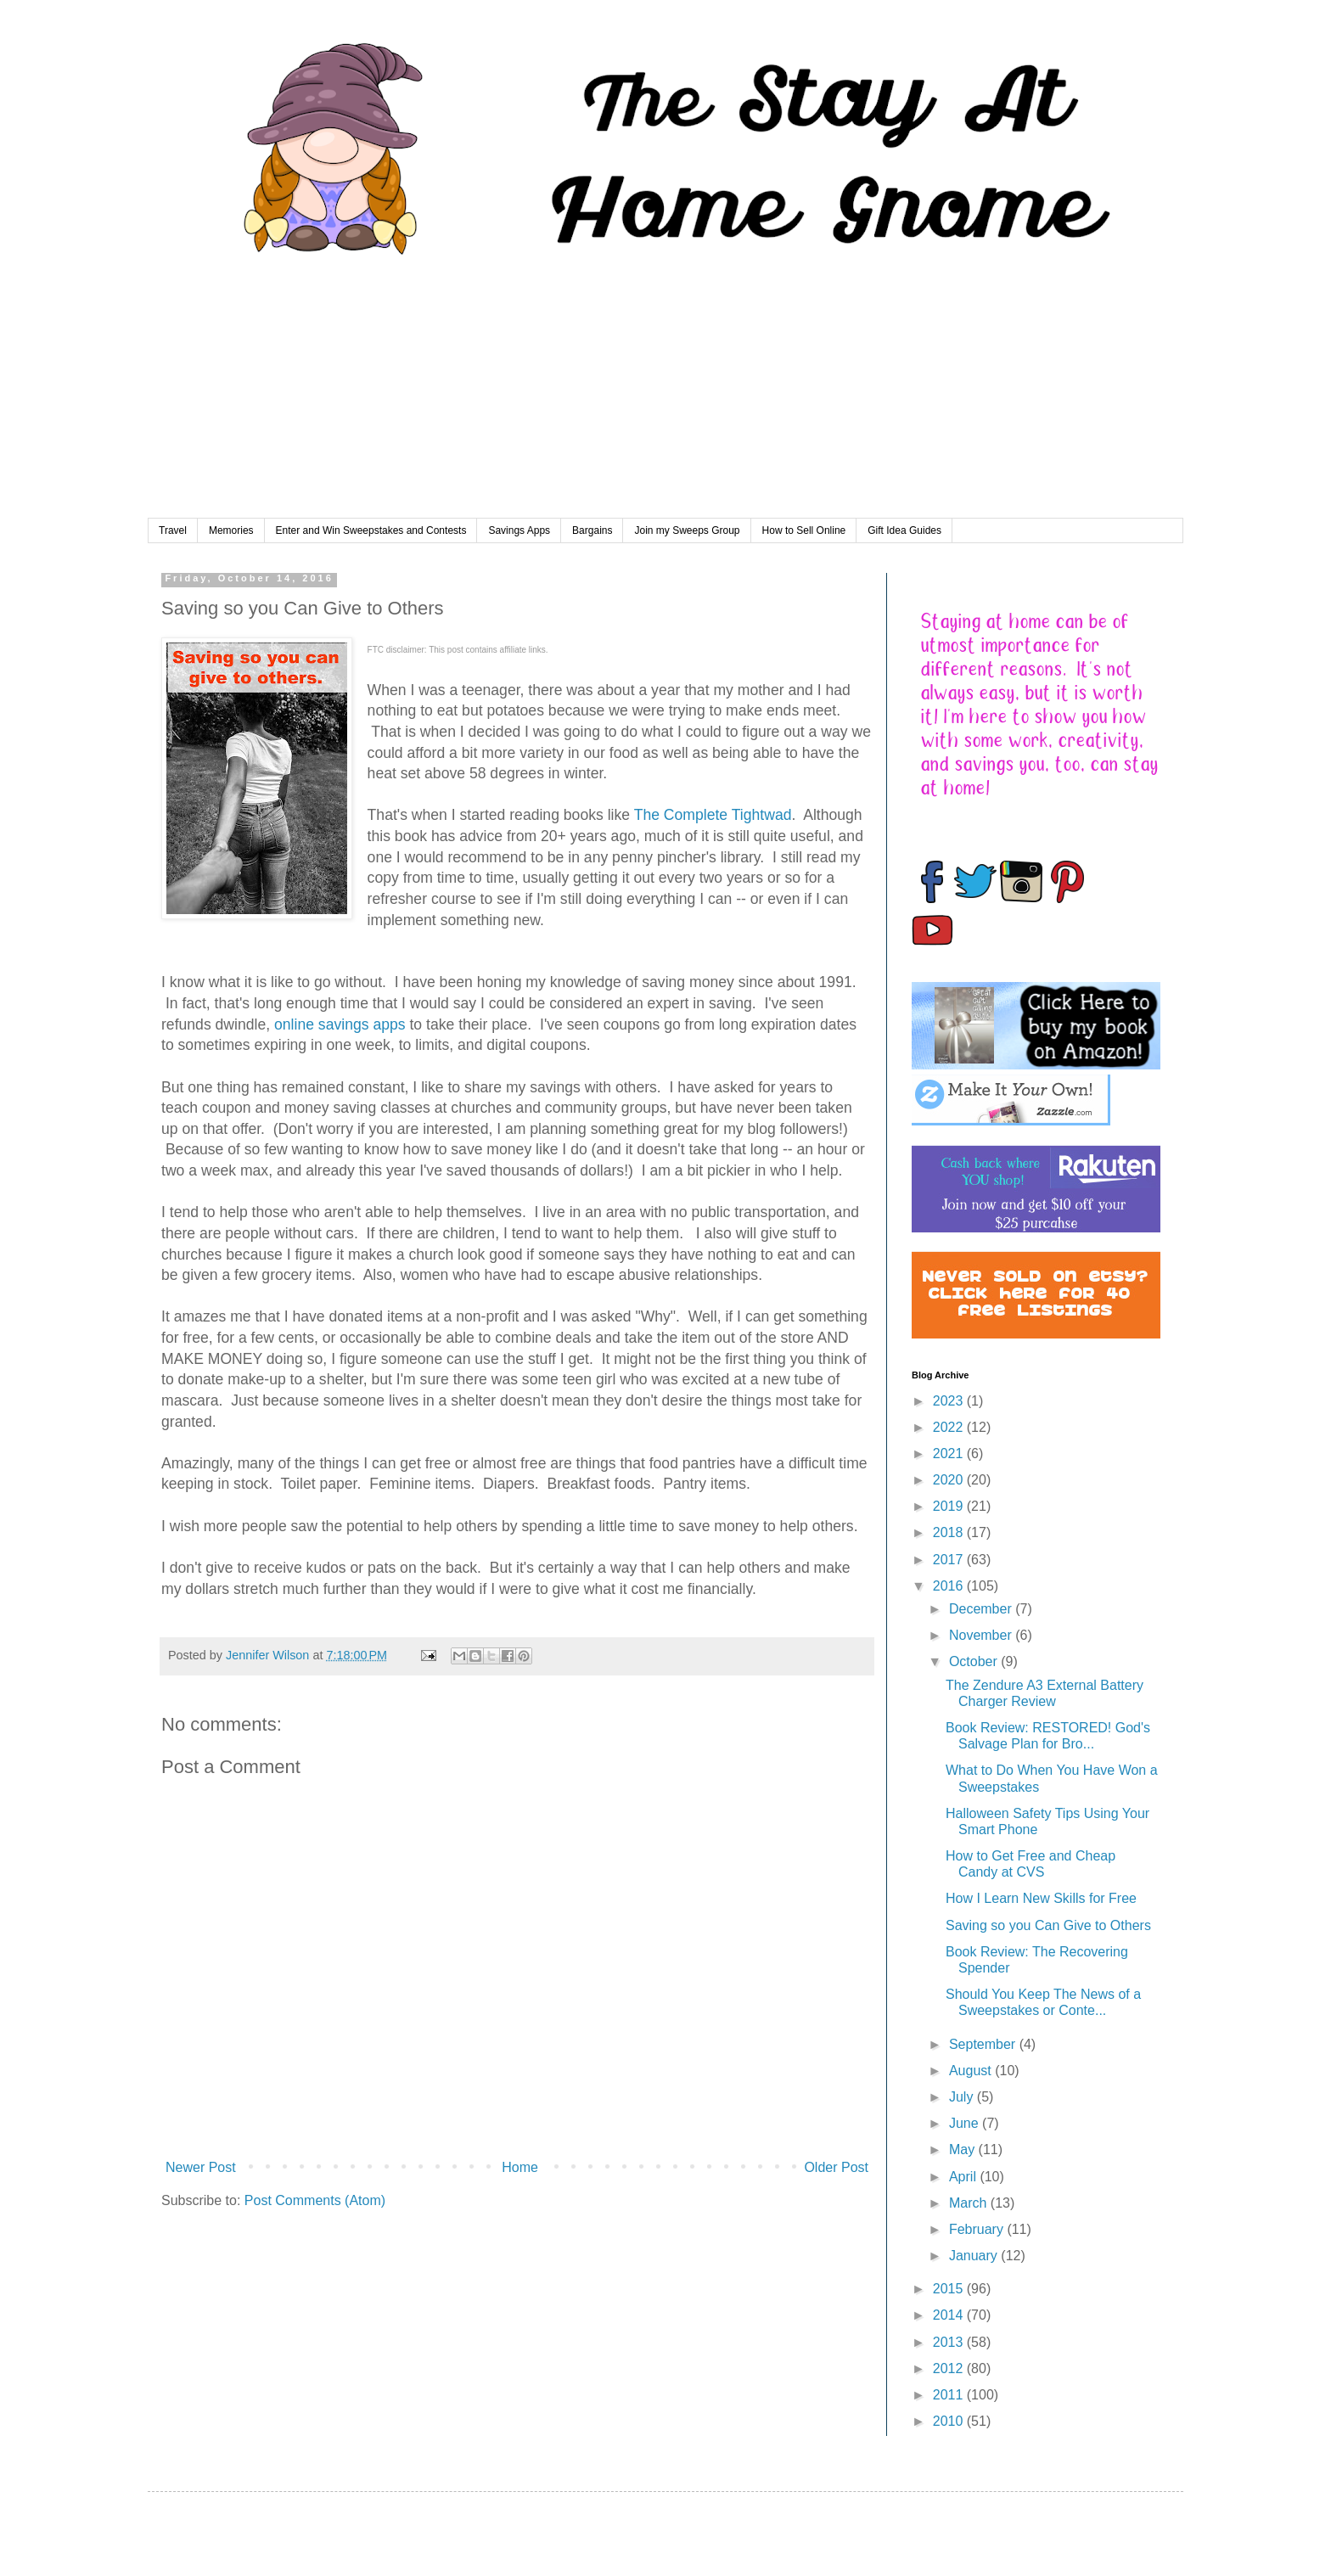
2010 (950, 2421)
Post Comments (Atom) (314, 2200)
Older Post (836, 2167)
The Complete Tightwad (713, 814)
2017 (950, 1559)
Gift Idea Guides (904, 530)
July (963, 2097)
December (982, 1609)
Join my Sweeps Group (686, 530)
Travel (173, 530)
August (972, 2070)
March (970, 2203)
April (964, 2176)
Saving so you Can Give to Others (1048, 1925)
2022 (950, 1427)
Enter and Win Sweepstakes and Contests (371, 530)
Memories (231, 530)
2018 (950, 1532)
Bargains (592, 530)
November (982, 1635)
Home (520, 2167)
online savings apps (340, 1024)
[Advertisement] (665, 391)
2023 (950, 1401)
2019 (950, 1506)
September (984, 2044)
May (964, 2149)
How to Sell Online (804, 530)
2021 (950, 1453)
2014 (950, 2315)
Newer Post (201, 2167)
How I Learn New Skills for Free (1041, 1898)
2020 (950, 1480)
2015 (950, 2288)
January (975, 2255)
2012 (950, 2368)
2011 (950, 2395)
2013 (950, 2342)
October (975, 1661)
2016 (950, 1586)
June (965, 2123)
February (978, 2229)
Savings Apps (519, 530)
